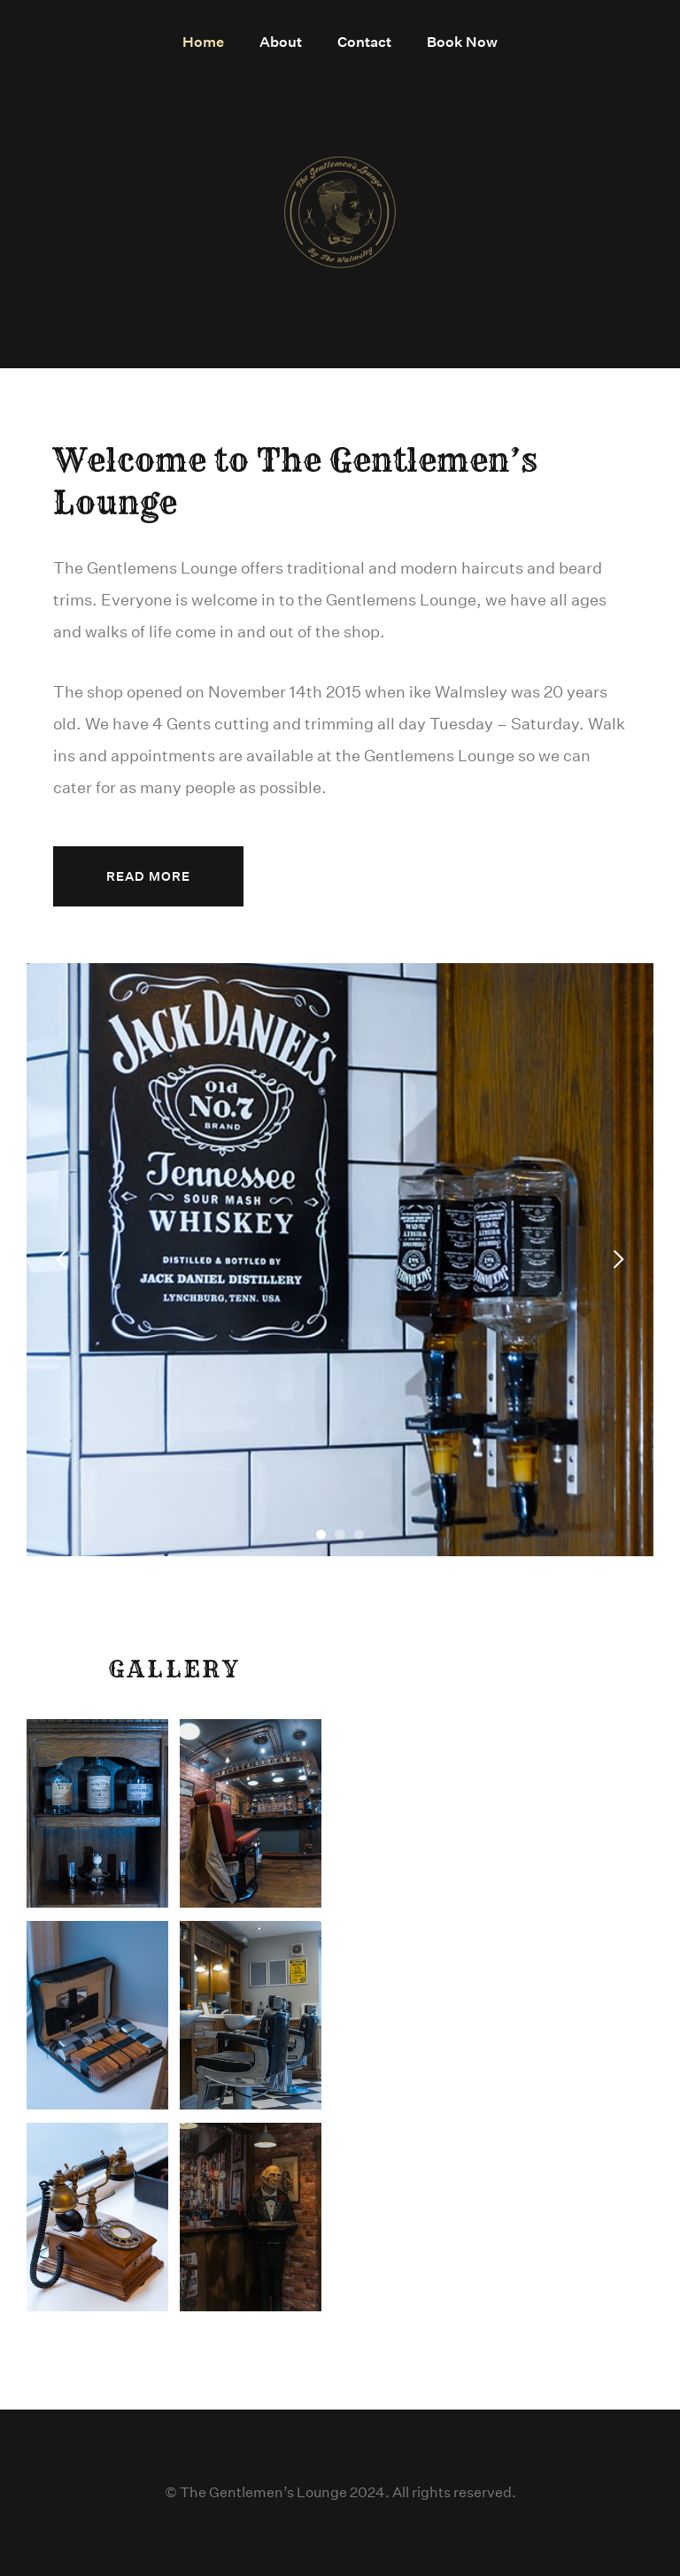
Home (203, 42)
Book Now (462, 42)
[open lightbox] (97, 1813)
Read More (148, 876)
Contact (364, 42)
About (280, 42)
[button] (62, 1259)
